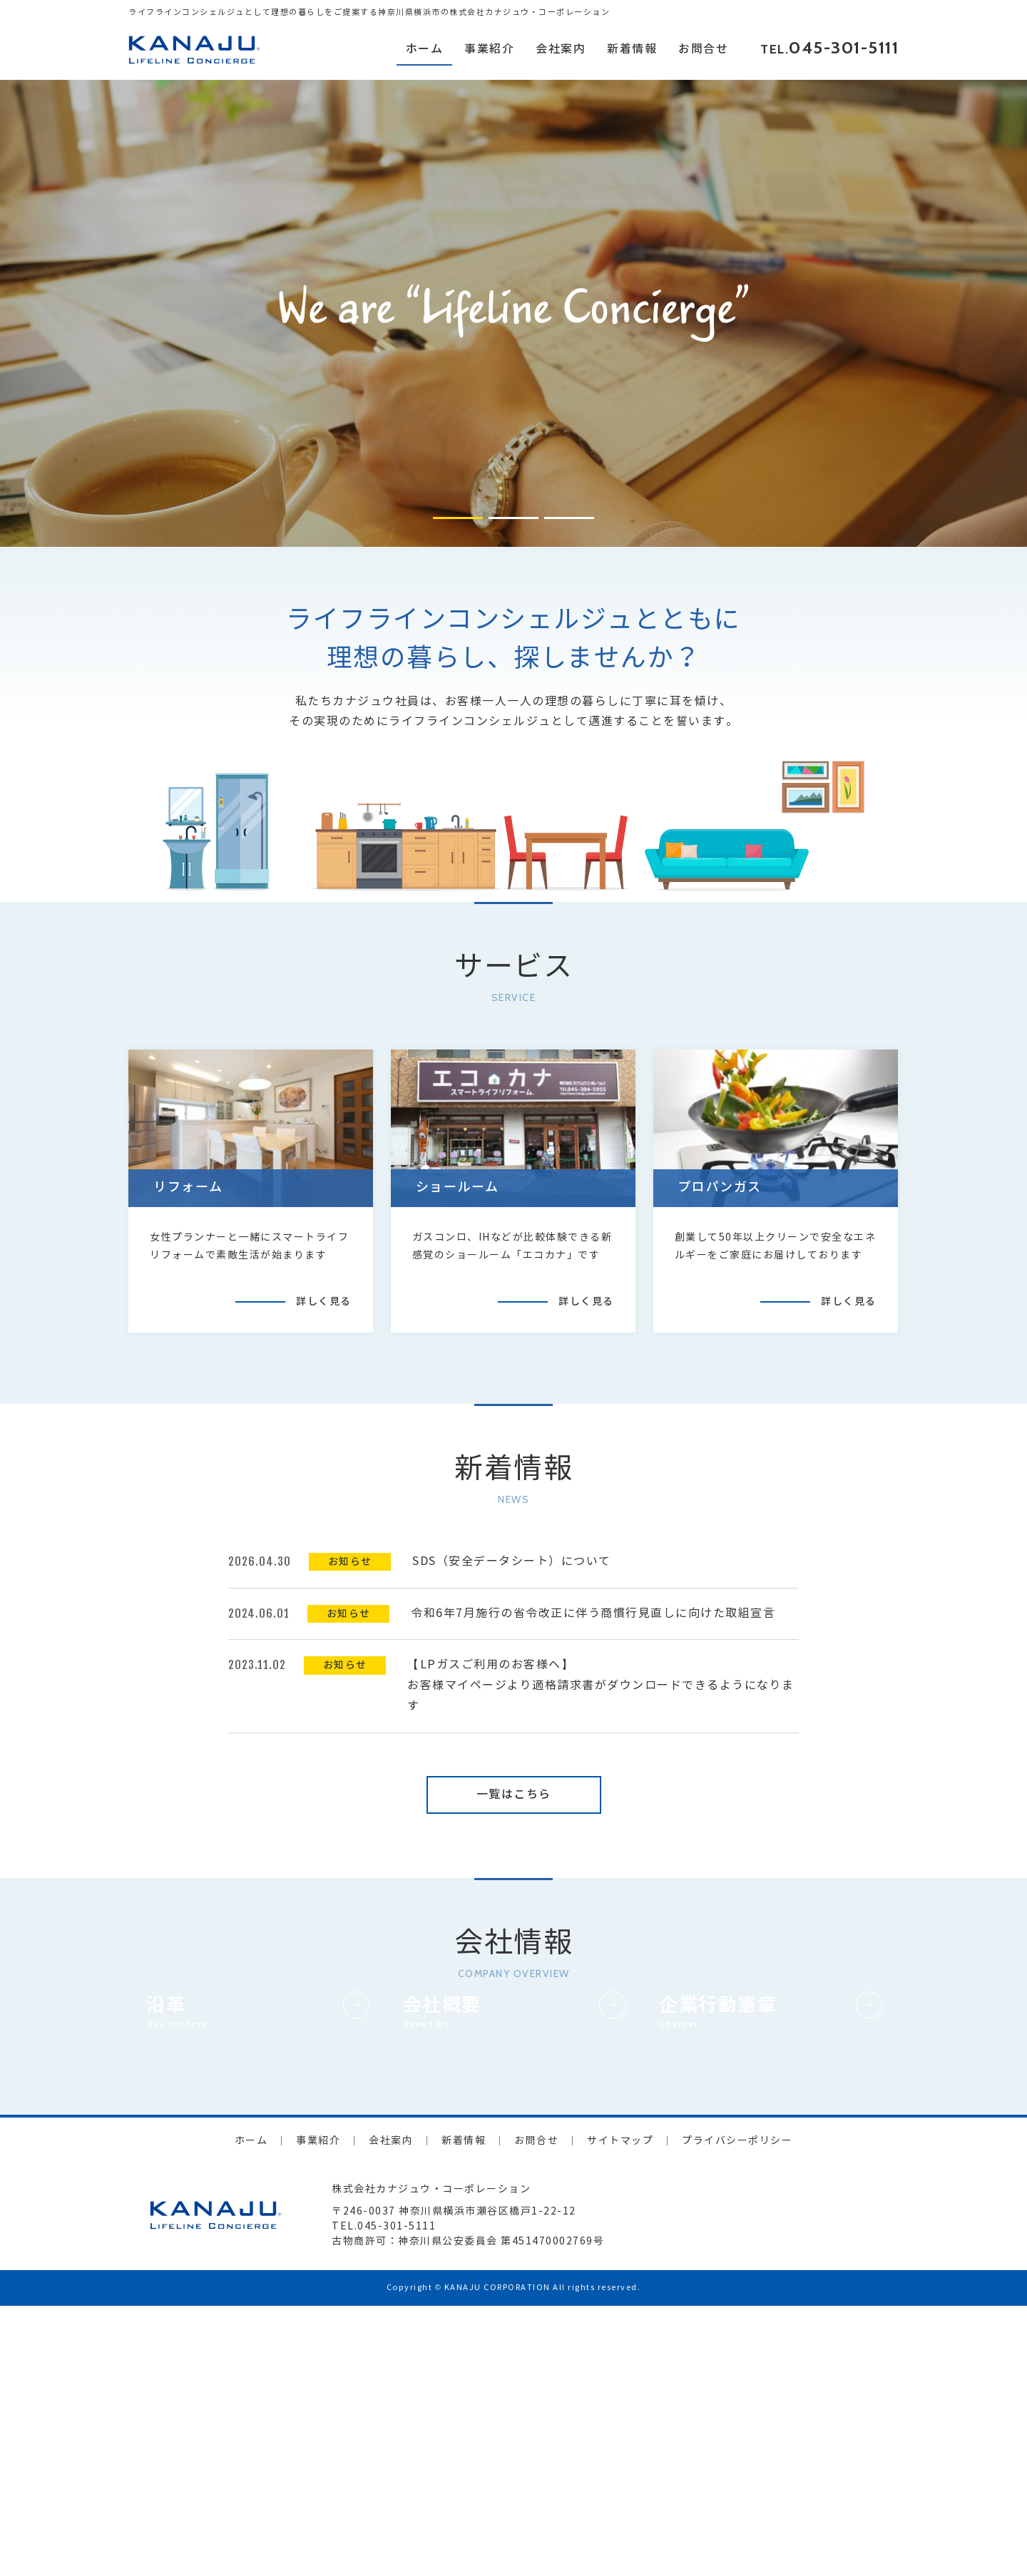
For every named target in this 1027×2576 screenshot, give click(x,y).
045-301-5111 (844, 47)
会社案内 (561, 49)
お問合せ (703, 49)
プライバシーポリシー (737, 2411)
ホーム (425, 49)
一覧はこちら (513, 1794)
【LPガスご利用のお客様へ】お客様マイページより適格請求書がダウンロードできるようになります (600, 1685)
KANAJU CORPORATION (497, 2557)
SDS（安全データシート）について (511, 1561)
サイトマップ (620, 2411)
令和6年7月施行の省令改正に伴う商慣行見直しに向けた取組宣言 (593, 1613)
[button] (458, 518)
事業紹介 (489, 49)
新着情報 (632, 49)
